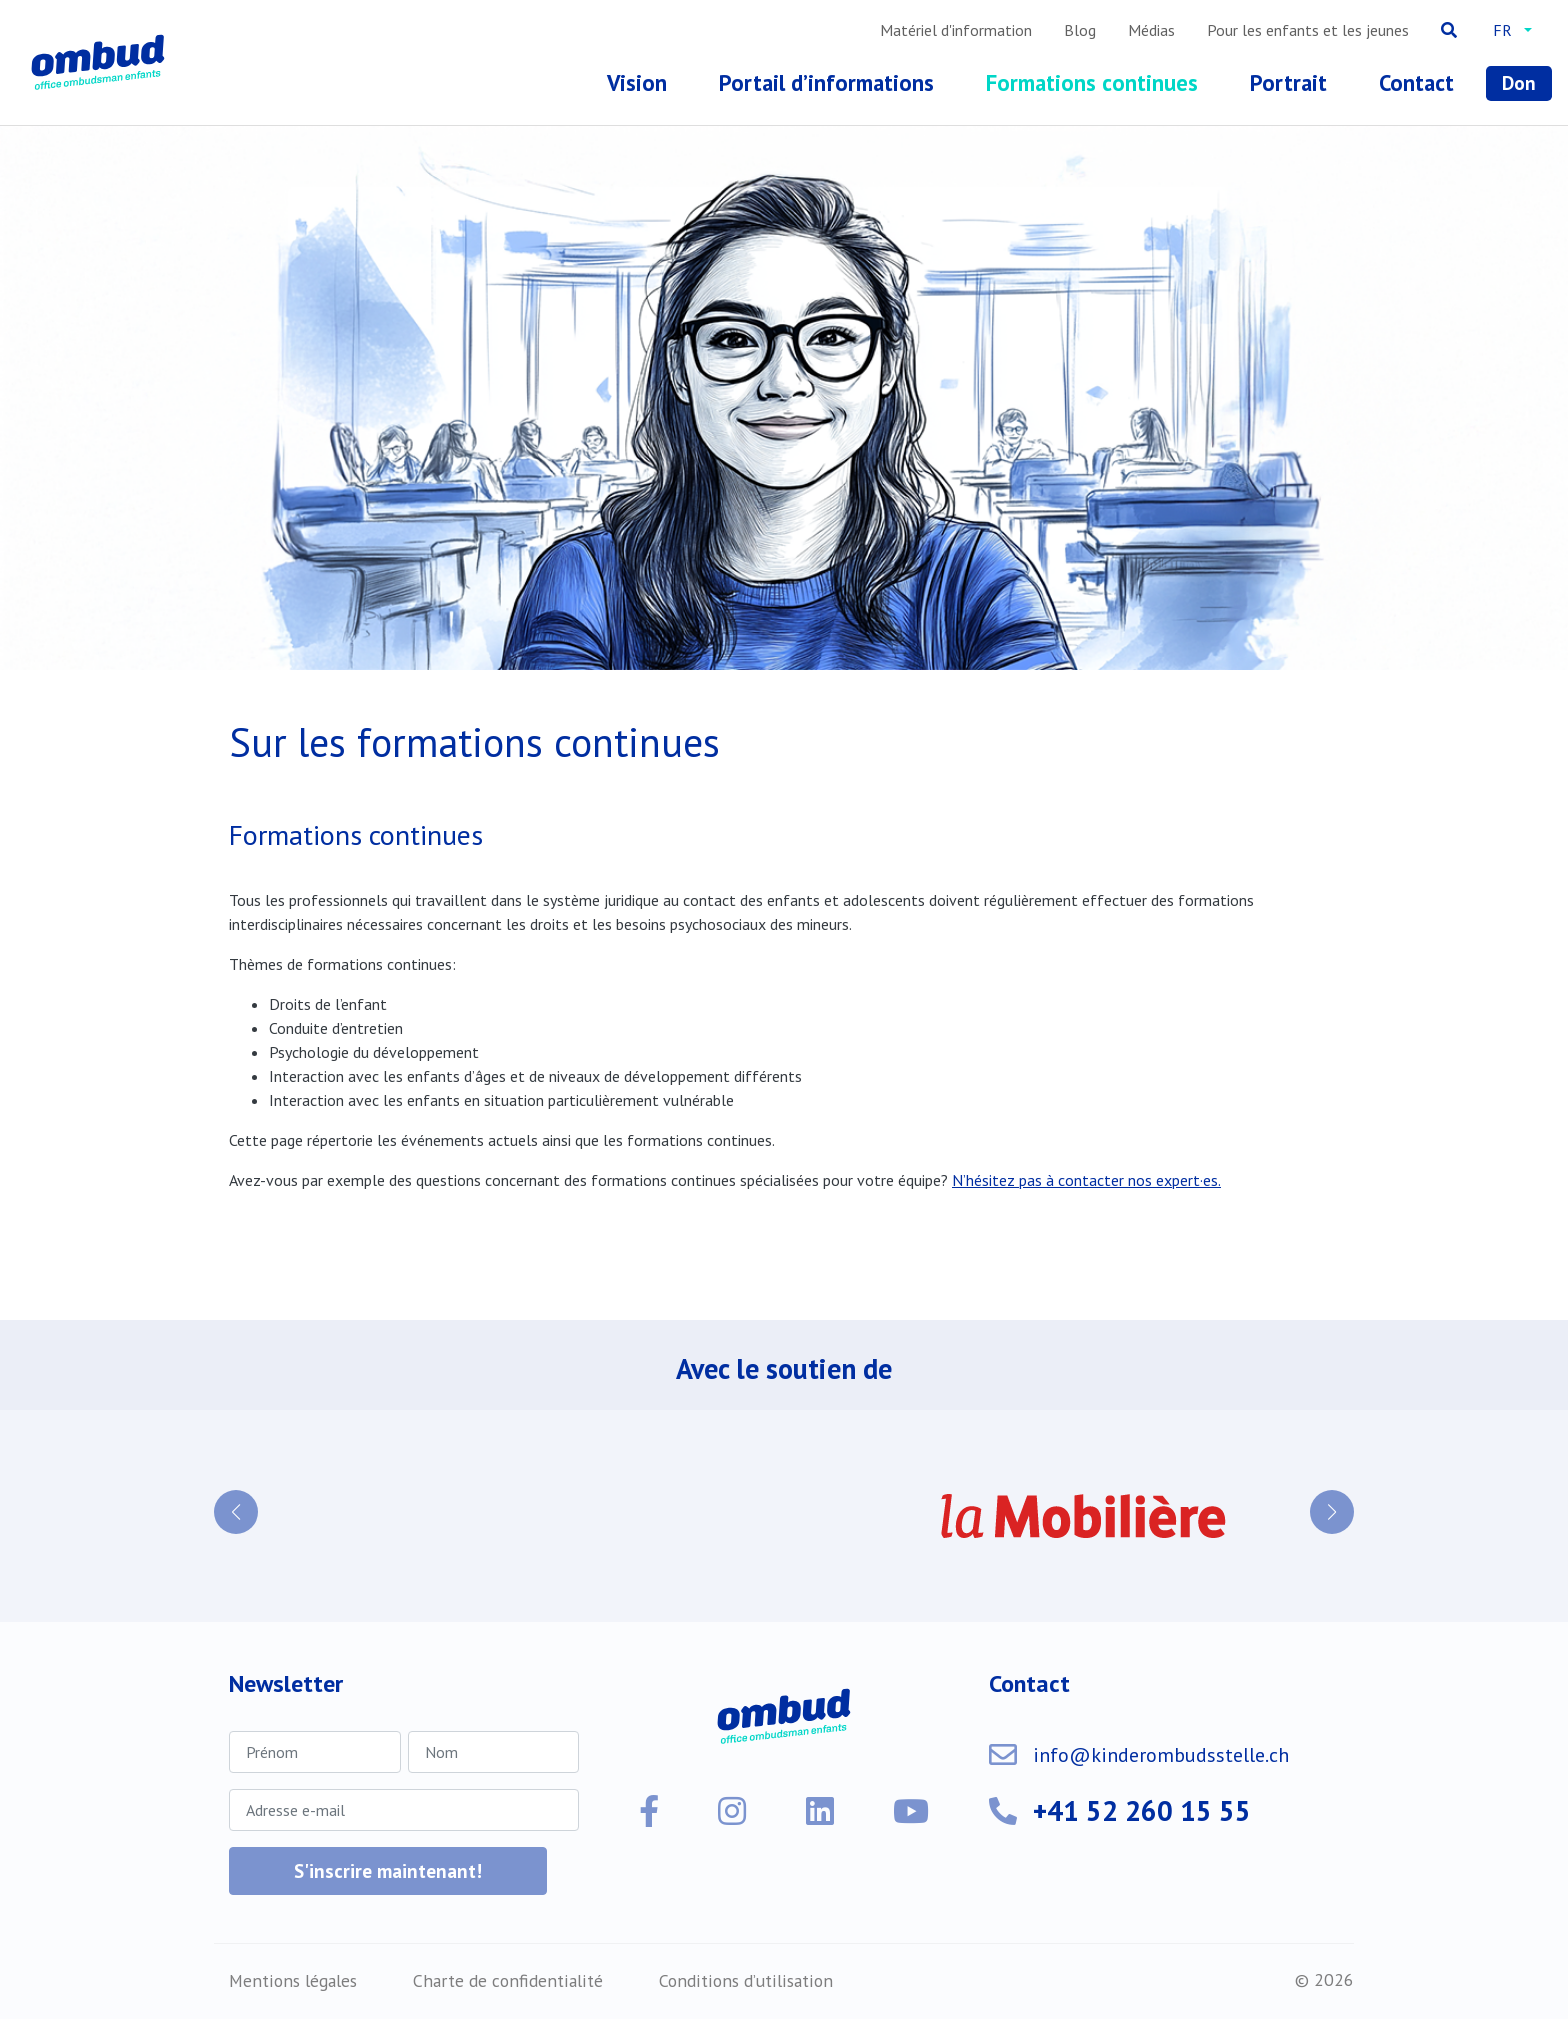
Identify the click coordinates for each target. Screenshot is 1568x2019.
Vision (637, 82)
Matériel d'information (956, 30)
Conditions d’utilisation (746, 1980)
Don (1519, 82)
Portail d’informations (826, 82)
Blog (1080, 30)
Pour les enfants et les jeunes (1308, 30)
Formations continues (1092, 82)
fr (1502, 30)
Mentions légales (293, 1980)
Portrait (1288, 82)
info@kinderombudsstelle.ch (1161, 1755)
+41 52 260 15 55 (1142, 1810)
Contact (1416, 82)
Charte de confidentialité (508, 1980)
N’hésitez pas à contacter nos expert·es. (1086, 1180)
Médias (1151, 30)
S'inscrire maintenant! (388, 1870)
